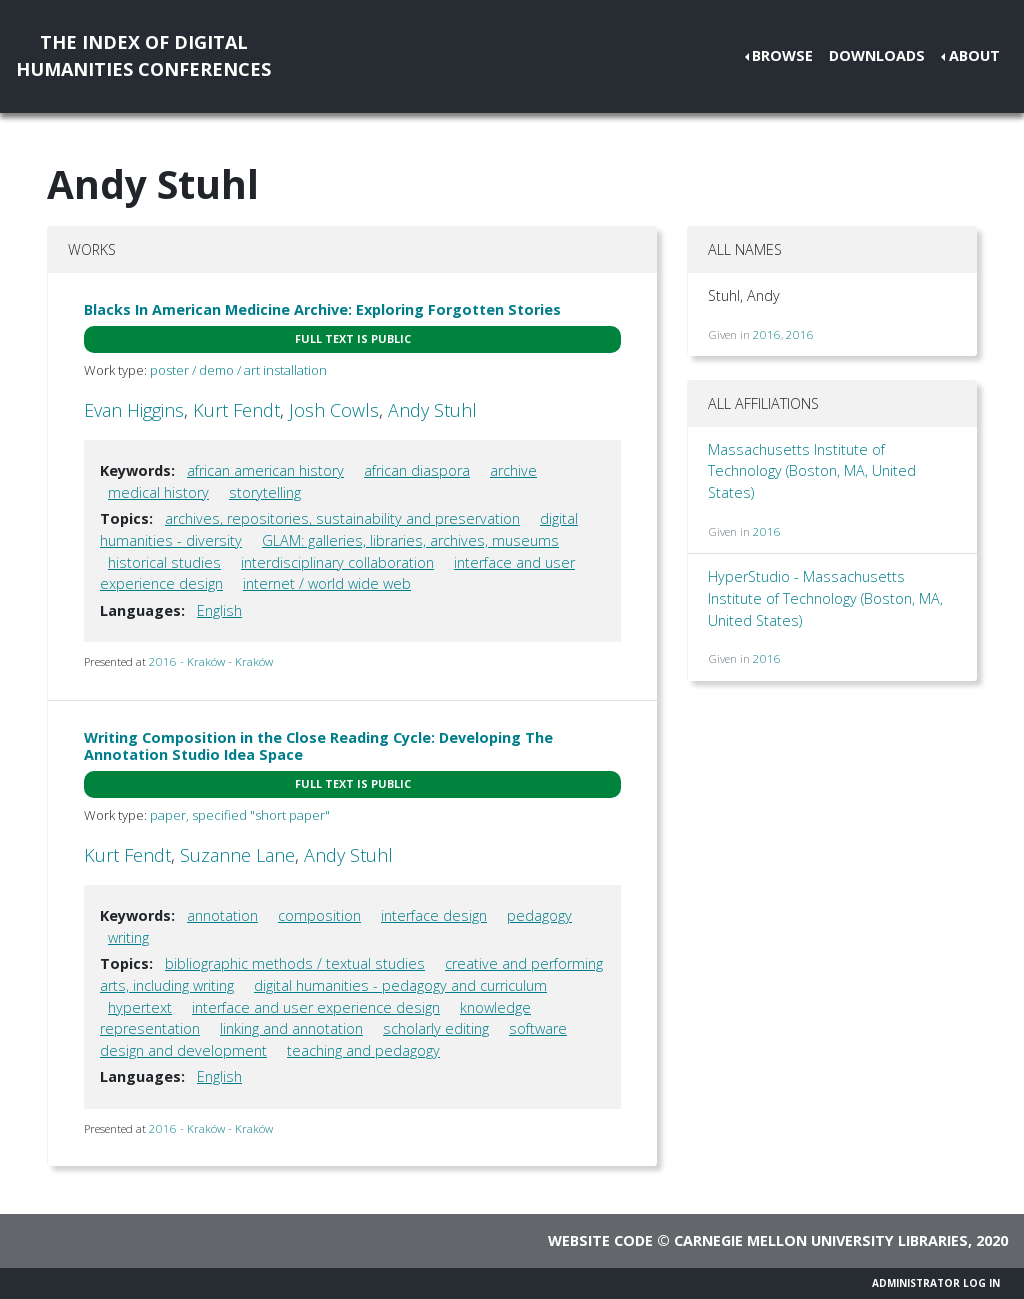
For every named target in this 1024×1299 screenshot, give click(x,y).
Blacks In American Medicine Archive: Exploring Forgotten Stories (322, 309)
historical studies (164, 562)
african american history (265, 470)
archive (513, 470)
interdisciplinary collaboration (337, 562)
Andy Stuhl (432, 410)
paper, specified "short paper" (240, 815)
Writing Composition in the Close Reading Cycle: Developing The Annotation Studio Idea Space (318, 746)
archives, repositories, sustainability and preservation (342, 518)
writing (128, 937)
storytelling (265, 492)
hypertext (140, 1007)
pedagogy (539, 915)
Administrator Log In (936, 1283)
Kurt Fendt (236, 410)
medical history (158, 492)
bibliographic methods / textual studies (295, 963)
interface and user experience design (316, 1007)
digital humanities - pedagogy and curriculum (400, 985)
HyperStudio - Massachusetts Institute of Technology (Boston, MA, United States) (825, 598)
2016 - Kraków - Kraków (211, 661)
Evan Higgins (134, 410)
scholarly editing (436, 1028)
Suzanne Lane (237, 855)
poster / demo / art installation (238, 370)
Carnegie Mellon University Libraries (821, 1240)
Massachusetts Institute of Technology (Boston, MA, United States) (812, 471)
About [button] (974, 55)
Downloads (877, 55)
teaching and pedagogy (363, 1050)
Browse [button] (782, 55)
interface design (434, 915)
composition (319, 915)
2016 (767, 334)
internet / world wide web (327, 583)
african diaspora (417, 470)
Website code (600, 1240)
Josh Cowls (334, 410)
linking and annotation (291, 1028)
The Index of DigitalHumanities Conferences (143, 55)
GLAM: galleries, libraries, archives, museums (410, 540)
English (219, 610)
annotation (222, 915)
